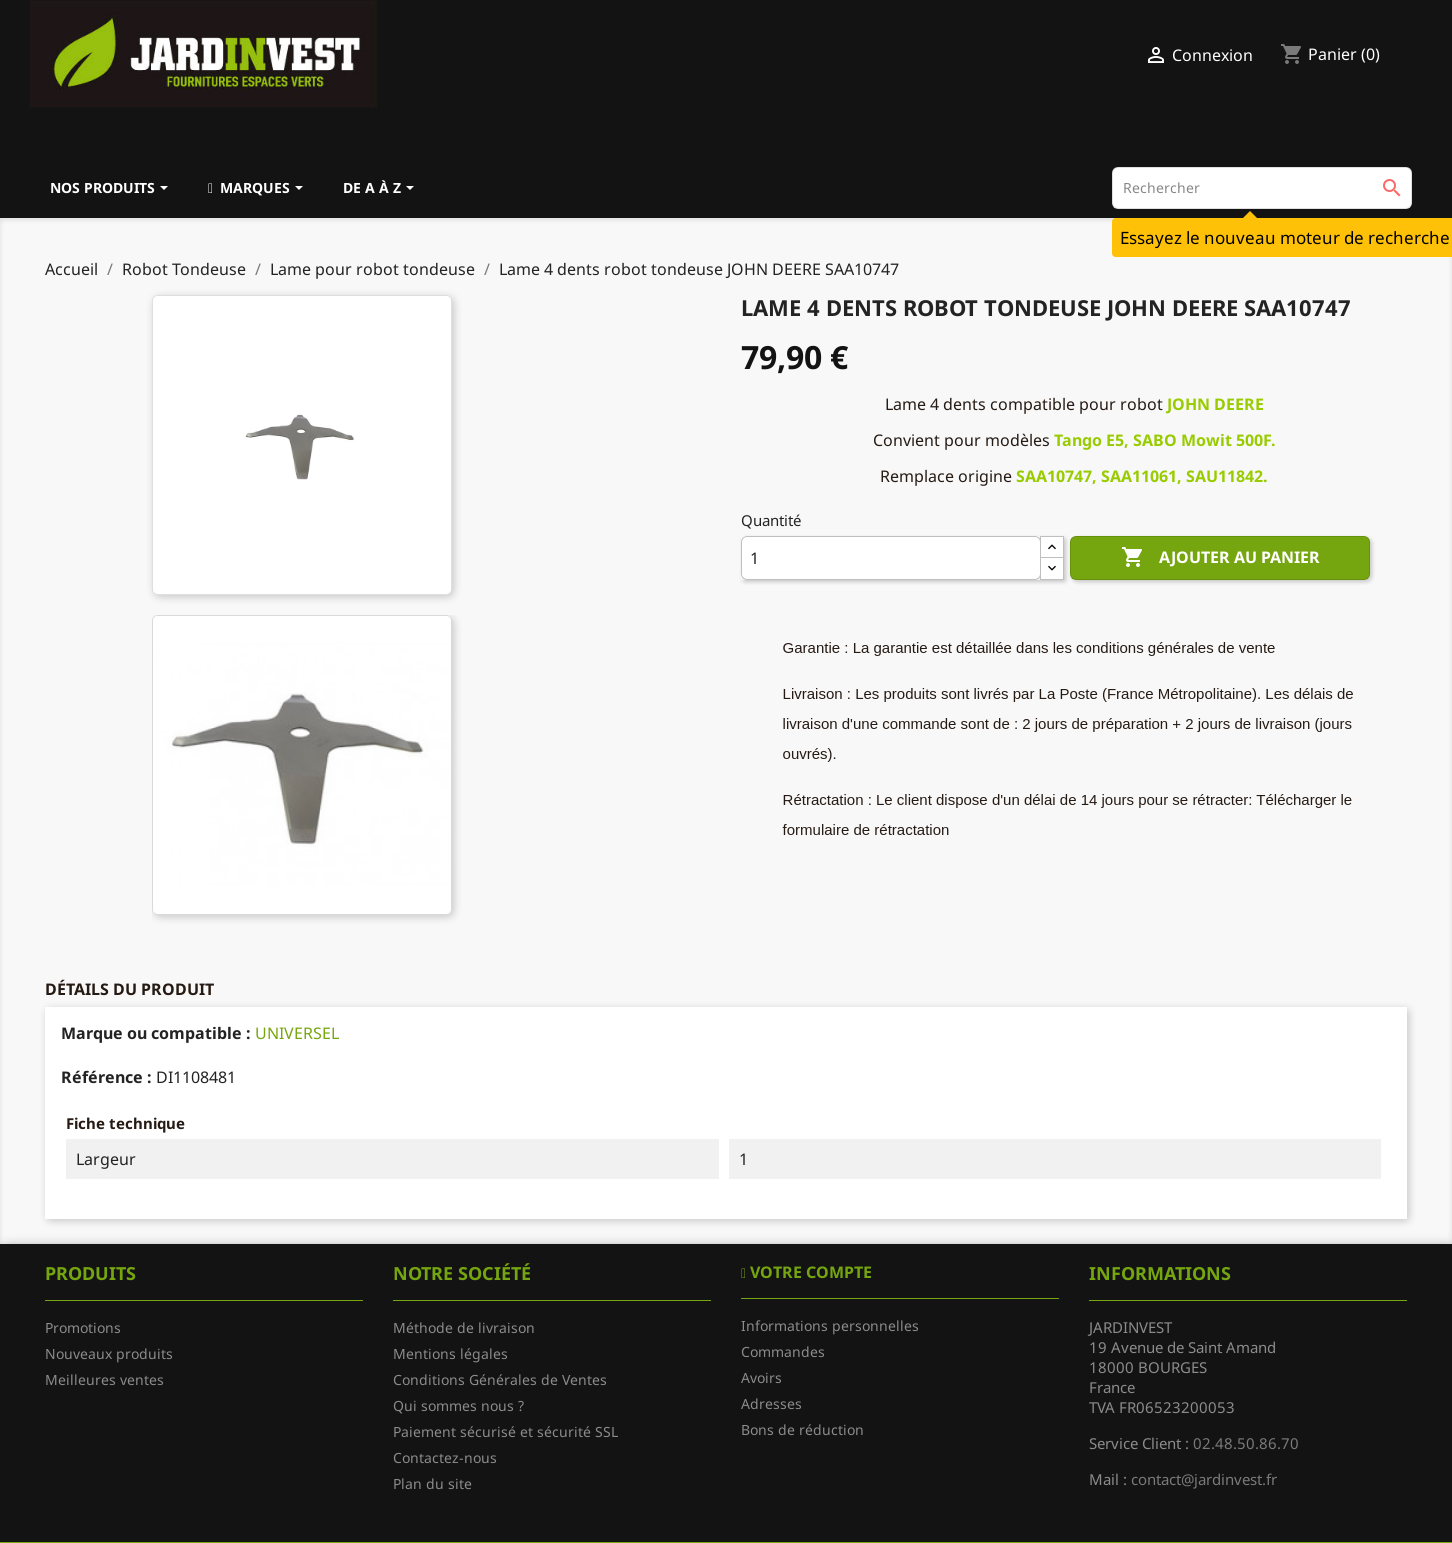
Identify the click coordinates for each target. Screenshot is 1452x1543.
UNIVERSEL (297, 1033)
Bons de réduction (802, 1429)
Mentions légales (450, 1353)
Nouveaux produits (109, 1353)
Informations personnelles (830, 1325)
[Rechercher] (1262, 188)
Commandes (783, 1351)
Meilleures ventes (104, 1379)
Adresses (771, 1403)
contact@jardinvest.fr (1204, 1479)
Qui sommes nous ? (458, 1405)
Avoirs (761, 1377)
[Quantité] (891, 558)
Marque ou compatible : (156, 1033)
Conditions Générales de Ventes (500, 1379)
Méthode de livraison (464, 1327)
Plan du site (432, 1483)
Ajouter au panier (1220, 558)
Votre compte (809, 1272)
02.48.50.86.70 (1246, 1443)
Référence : (106, 1077)
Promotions (83, 1327)
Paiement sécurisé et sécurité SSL (505, 1431)
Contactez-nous (445, 1457)
